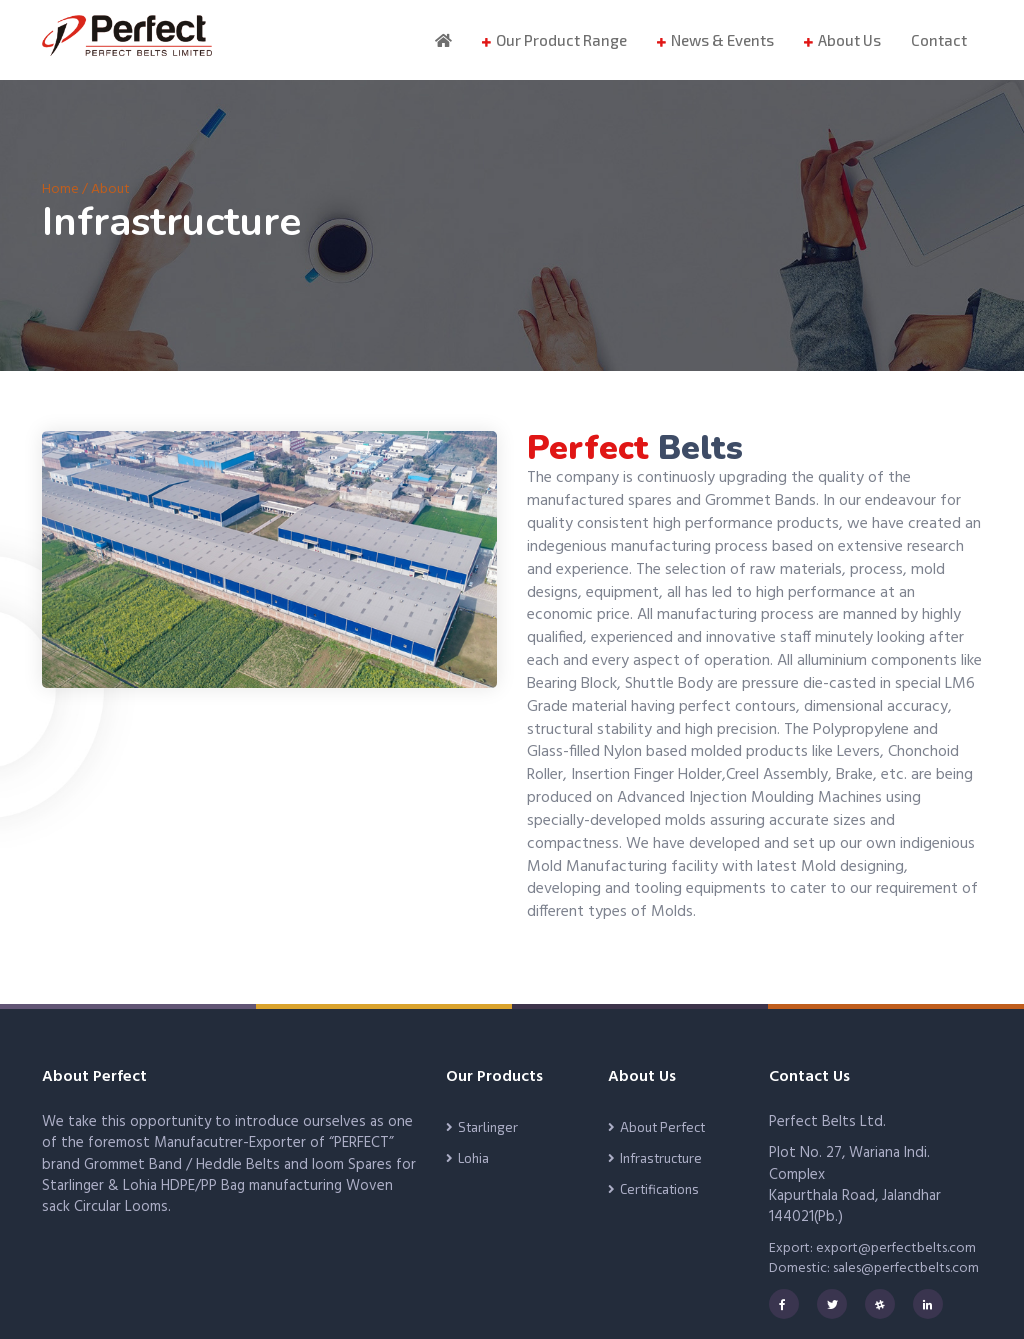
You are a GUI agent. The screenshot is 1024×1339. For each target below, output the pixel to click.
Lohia (473, 1158)
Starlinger (488, 1127)
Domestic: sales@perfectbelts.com (874, 1268)
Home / (66, 189)
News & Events (722, 40)
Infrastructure (661, 1158)
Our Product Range (561, 40)
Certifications (659, 1189)
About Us (849, 40)
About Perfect (662, 1127)
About (110, 189)
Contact (939, 40)
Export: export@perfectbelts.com (872, 1248)
